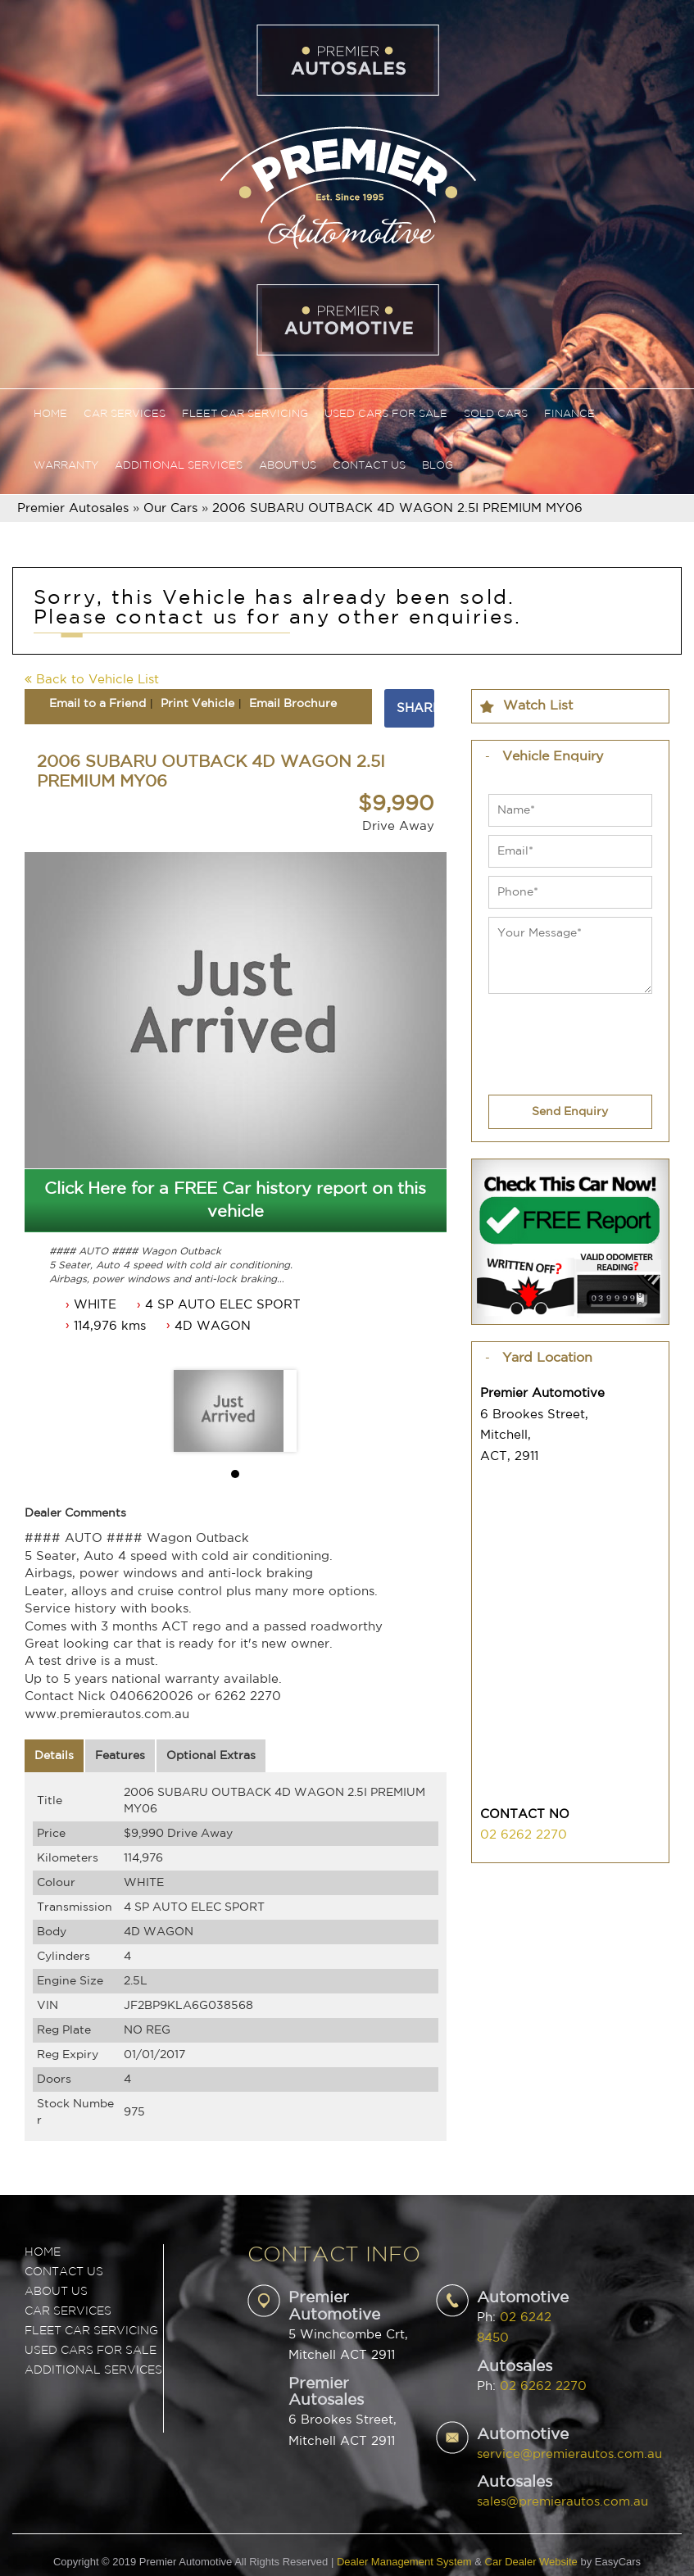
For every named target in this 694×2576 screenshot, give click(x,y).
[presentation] (556, 1033)
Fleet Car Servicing (245, 414)
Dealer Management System (404, 2562)
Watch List (538, 706)
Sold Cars (496, 414)
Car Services (125, 414)
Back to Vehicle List (92, 679)
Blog (437, 465)
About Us (287, 465)
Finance (569, 414)
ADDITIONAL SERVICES (93, 2370)
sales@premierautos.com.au (562, 2502)
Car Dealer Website (531, 2562)
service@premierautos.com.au (569, 2454)
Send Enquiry (570, 1112)
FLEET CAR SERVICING (91, 2331)
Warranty (66, 465)
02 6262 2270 (523, 1835)
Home (50, 414)
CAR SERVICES (68, 2311)
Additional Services (179, 465)
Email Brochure (293, 704)
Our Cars (170, 508)
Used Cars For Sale (385, 414)
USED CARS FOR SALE (90, 2351)
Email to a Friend (97, 704)
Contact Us (369, 465)
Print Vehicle (197, 704)
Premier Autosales (73, 508)
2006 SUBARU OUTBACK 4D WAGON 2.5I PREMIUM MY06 (397, 508)
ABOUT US (56, 2292)
